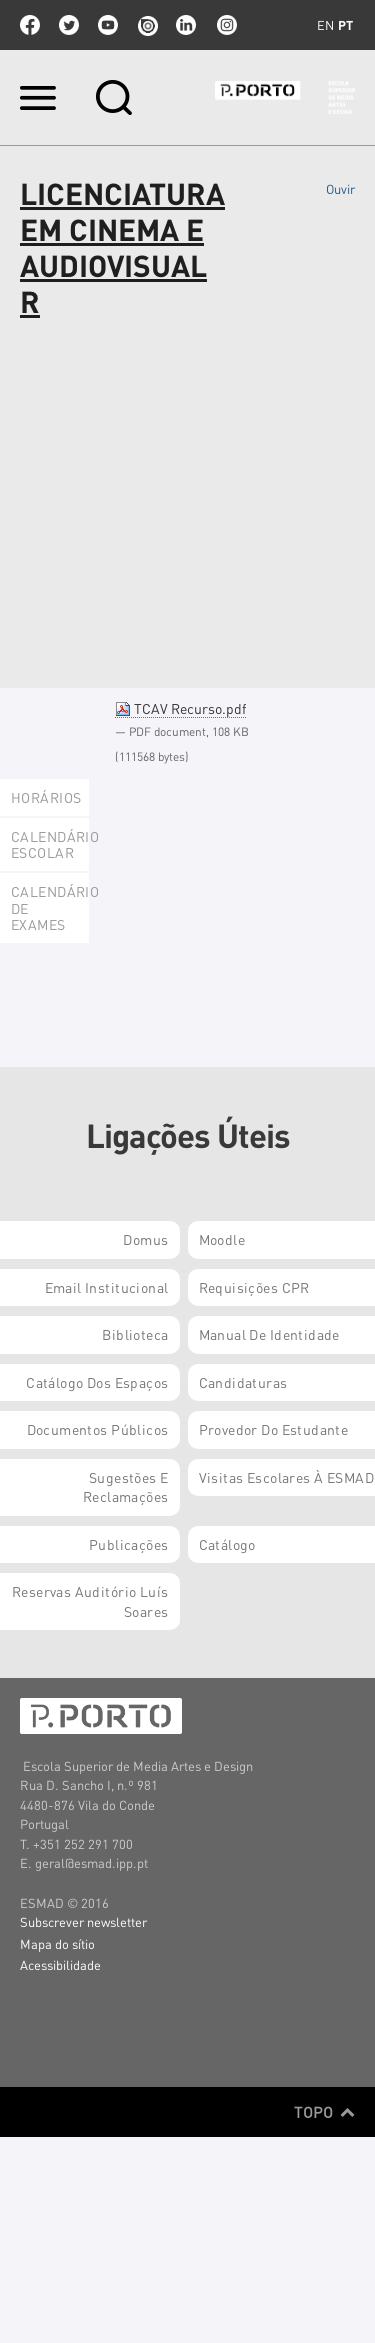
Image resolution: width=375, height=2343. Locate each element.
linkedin (186, 25)
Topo (324, 2112)
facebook (30, 25)
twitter (69, 25)
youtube (108, 25)
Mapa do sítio (57, 1943)
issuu (147, 25)
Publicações (129, 1544)
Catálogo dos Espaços (97, 1382)
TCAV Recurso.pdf (180, 708)
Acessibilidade (60, 1964)
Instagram (225, 25)
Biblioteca (135, 1334)
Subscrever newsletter (83, 1921)
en (325, 25)
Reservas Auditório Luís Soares (90, 1601)
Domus (145, 1239)
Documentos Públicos (98, 1429)
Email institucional (107, 1287)
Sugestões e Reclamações (126, 1487)
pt (345, 25)
